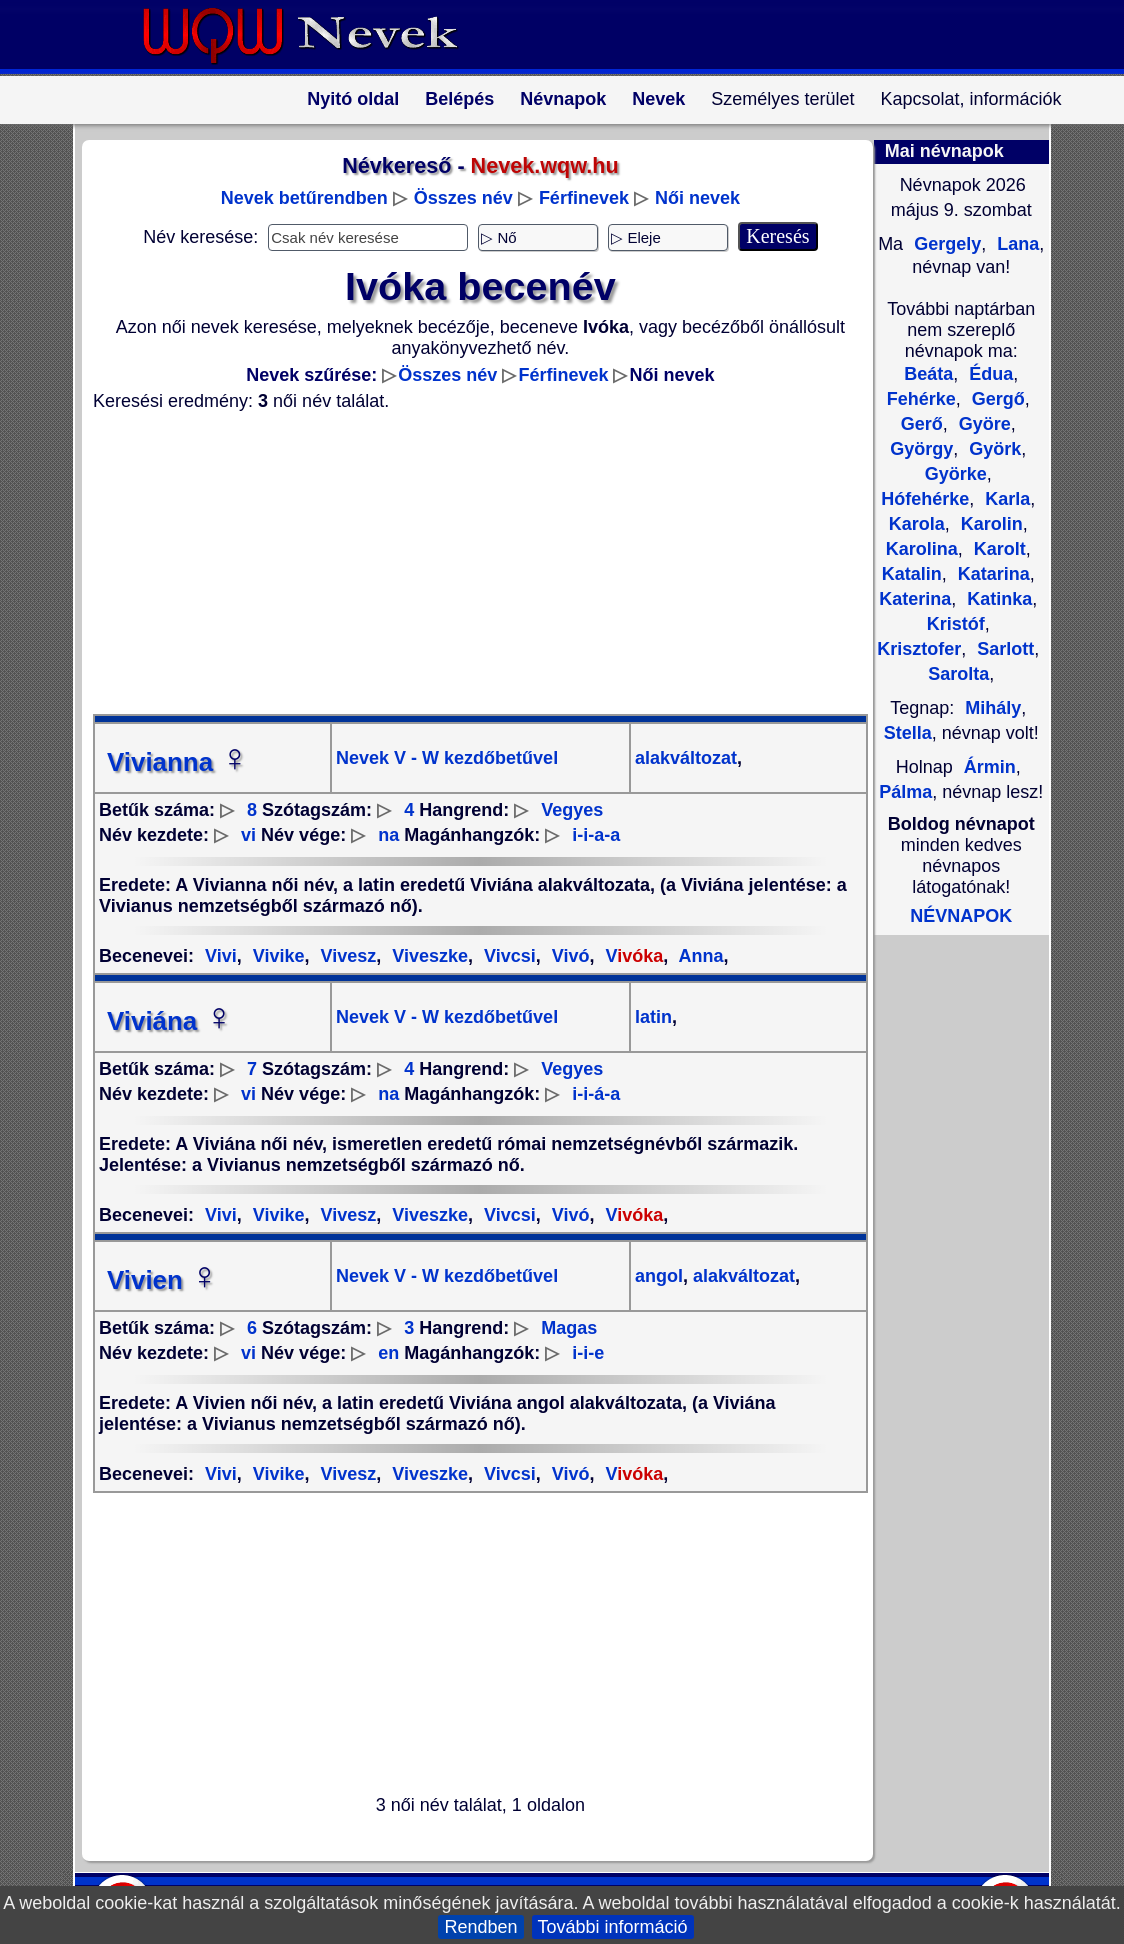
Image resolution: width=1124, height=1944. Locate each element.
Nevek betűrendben (304, 198)
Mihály (993, 708)
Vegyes (572, 810)
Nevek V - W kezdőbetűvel (447, 758)
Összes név (463, 198)
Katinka (997, 599)
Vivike (276, 956)
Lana (1015, 244)
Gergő (996, 399)
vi (248, 835)
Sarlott (1003, 649)
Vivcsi (507, 956)
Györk (992, 449)
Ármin (990, 767)
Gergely (945, 244)
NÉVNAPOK (961, 916)
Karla (1005, 499)
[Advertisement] (468, 563)
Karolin (989, 524)
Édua (988, 374)
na (388, 835)
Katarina (991, 574)
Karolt (997, 549)
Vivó (568, 956)
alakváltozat (686, 758)
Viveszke (427, 956)
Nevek (658, 99)
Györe (982, 424)
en (388, 1353)
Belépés (459, 99)
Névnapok (563, 99)
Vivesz (346, 956)
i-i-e (588, 1353)
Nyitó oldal (353, 99)
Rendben (480, 1927)
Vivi (221, 956)
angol (659, 1276)
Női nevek (697, 198)
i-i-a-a (596, 835)
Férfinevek (584, 198)
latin (653, 1017)
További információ (613, 1927)
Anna (698, 956)
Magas (569, 1328)
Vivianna (178, 762)
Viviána (170, 1021)
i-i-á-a (596, 1094)
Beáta (928, 374)
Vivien (163, 1280)
